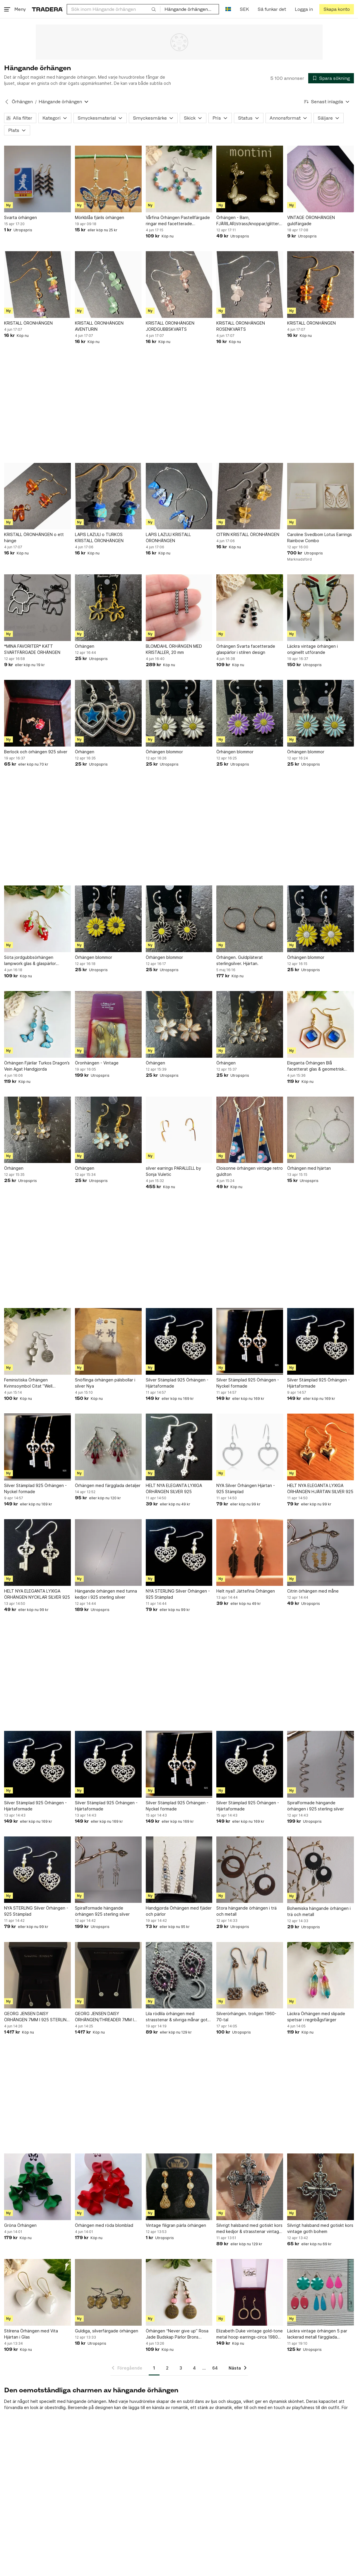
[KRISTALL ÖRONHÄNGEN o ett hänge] (37, 496)
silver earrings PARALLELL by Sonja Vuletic (173, 1171)
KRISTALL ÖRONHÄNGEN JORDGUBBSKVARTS (170, 326)
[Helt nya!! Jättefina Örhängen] (249, 1552)
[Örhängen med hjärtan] (320, 1130)
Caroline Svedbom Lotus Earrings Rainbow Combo (319, 537)
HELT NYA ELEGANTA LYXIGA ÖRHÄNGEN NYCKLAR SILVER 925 (37, 1594)
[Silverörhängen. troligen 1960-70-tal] (249, 1975)
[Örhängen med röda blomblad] (108, 2186)
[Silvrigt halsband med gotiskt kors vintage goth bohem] (320, 2186)
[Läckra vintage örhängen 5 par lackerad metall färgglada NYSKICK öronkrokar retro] (320, 2292)
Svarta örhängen (20, 217)
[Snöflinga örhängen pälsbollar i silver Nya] (108, 1341)
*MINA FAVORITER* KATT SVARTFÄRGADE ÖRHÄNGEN (32, 649)
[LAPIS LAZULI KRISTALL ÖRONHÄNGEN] (179, 496)
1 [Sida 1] (154, 2367)
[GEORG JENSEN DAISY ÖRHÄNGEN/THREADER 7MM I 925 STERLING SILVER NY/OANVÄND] (108, 1975)
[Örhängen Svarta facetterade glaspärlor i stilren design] (249, 607)
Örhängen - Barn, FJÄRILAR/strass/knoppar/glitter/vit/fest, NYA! (249, 221)
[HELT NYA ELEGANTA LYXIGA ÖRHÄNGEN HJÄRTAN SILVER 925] (320, 1447)
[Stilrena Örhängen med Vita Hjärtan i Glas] (37, 2292)
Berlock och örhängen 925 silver (35, 751)
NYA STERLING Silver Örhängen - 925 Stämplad (178, 1594)
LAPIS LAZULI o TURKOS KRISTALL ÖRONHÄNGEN (99, 537)
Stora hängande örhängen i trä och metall (246, 1911)
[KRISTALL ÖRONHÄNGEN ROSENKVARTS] (249, 284)
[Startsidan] (47, 9)
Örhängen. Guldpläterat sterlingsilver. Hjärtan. (239, 960)
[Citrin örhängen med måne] (320, 1552)
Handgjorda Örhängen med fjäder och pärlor (179, 1911)
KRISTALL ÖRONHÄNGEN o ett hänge (34, 537)
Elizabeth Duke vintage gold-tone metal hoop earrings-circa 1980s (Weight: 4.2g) (249, 2334)
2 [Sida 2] (167, 2367)
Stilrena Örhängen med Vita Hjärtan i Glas (31, 2333)
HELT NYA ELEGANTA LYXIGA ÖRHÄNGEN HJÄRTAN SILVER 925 (320, 1488)
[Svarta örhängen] (37, 179)
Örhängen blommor (164, 751)
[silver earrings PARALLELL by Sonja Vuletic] (179, 1130)
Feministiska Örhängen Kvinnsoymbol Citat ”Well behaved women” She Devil (31, 1383)
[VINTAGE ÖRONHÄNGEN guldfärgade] (320, 179)
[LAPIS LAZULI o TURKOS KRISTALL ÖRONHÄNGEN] (108, 496)
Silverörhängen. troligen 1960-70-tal (246, 2016)
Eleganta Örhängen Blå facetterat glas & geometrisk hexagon (315, 1066)
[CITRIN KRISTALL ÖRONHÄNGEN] (249, 496)
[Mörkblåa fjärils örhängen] (108, 179)
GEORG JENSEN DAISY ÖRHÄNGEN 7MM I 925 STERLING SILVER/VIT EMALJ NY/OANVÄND (37, 2017)
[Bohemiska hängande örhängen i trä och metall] (320, 1869)
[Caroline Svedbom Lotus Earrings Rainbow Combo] (320, 496)
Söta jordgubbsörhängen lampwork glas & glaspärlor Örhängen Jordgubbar (30, 960)
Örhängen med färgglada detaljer (108, 1485)
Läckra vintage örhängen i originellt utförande (312, 649)
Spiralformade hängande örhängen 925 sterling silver (102, 1911)
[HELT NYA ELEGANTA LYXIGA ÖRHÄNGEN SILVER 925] (179, 1447)
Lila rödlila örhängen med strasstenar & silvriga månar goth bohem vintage (178, 2017)
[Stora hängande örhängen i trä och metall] (249, 1869)
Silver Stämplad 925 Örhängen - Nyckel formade (247, 1382)
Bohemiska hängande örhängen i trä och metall (319, 1911)
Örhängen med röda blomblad (104, 2225)
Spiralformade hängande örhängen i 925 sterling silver (315, 1805)
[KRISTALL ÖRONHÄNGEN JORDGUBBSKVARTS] (179, 284)
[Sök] (153, 9)
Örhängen (84, 646)
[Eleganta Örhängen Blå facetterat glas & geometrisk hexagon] (320, 1024)
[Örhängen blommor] (179, 713)
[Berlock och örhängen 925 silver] (37, 713)
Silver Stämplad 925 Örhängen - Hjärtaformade (177, 1382)
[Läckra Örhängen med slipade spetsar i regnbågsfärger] (320, 1975)
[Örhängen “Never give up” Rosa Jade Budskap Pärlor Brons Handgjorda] (179, 2292)
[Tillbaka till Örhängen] (6, 101)
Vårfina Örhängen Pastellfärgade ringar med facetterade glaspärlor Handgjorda (178, 221)
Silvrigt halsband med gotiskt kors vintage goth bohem (320, 2228)
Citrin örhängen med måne (313, 1590)
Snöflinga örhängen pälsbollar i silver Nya (105, 1382)
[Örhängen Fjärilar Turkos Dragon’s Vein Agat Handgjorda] (37, 1024)
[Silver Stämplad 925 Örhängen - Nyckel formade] (249, 1341)
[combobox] (113, 9)
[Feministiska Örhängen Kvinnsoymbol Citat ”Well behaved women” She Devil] (37, 1341)
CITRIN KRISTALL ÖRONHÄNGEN (247, 534)
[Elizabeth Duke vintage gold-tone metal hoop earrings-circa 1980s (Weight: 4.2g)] (249, 2292)
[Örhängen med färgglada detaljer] (108, 1447)
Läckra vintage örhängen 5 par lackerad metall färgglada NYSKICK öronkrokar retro (317, 2334)
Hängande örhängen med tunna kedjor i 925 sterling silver (106, 1594)
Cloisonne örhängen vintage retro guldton (249, 1171)
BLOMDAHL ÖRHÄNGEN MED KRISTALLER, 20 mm (174, 649)
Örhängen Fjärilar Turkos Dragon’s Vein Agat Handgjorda (37, 1065)
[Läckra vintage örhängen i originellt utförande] (320, 607)
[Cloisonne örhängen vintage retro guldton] (249, 1130)
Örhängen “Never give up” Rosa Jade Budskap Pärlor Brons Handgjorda (177, 2334)
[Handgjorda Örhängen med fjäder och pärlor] (179, 1869)
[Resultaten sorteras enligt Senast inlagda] (327, 102)
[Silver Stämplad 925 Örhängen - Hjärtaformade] (179, 1341)
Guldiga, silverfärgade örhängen (106, 2330)
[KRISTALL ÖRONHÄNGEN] (37, 284)
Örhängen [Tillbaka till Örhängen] (22, 101)
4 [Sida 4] (194, 2367)
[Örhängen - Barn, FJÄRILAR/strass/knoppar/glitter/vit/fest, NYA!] (249, 179)
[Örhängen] (108, 607)
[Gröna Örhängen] (37, 2186)
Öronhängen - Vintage (97, 1062)
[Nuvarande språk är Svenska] (228, 9)
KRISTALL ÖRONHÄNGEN (28, 323)
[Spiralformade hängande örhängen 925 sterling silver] (108, 1869)
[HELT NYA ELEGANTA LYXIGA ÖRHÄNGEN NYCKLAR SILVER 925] (37, 1552)
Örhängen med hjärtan (309, 1168)
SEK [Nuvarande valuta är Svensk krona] (244, 9)
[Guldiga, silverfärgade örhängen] (108, 2292)
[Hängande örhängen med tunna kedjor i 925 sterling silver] (108, 1552)
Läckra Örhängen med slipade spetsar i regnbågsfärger (316, 2016)
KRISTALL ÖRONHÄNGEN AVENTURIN (99, 326)
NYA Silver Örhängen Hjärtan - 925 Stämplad (245, 1488)
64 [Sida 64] (215, 2367)
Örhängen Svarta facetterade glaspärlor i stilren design (245, 649)
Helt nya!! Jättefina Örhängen (245, 1590)
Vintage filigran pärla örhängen (176, 2225)
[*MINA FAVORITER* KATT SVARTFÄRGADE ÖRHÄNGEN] (37, 607)
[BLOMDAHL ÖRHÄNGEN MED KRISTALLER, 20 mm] (179, 607)
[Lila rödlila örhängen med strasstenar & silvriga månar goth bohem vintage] (179, 1975)
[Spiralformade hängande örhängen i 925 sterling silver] (320, 1764)
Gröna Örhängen (20, 2225)
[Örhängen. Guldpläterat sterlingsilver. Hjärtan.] (249, 918)
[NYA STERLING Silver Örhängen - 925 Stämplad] (179, 1552)
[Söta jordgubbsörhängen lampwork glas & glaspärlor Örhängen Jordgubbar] (37, 918)
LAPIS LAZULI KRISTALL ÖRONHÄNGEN (168, 537)
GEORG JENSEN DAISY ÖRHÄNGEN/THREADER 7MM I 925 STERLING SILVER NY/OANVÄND (104, 2017)
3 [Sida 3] (180, 2367)
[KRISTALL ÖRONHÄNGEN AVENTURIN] (108, 284)
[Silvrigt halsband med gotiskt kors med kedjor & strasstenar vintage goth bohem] (249, 2186)
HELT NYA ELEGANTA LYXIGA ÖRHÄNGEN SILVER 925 (174, 1488)
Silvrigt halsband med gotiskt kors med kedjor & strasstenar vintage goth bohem (249, 2228)
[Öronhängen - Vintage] (108, 1024)
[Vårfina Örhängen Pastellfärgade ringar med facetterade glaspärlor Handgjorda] (179, 179)
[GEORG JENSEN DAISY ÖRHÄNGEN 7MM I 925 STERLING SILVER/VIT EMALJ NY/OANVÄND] (37, 1975)
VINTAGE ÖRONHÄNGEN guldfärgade (311, 220)
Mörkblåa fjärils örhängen (99, 217)
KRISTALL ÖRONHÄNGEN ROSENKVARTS (240, 326)
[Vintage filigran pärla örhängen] (179, 2186)
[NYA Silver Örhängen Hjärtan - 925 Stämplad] (249, 1447)
